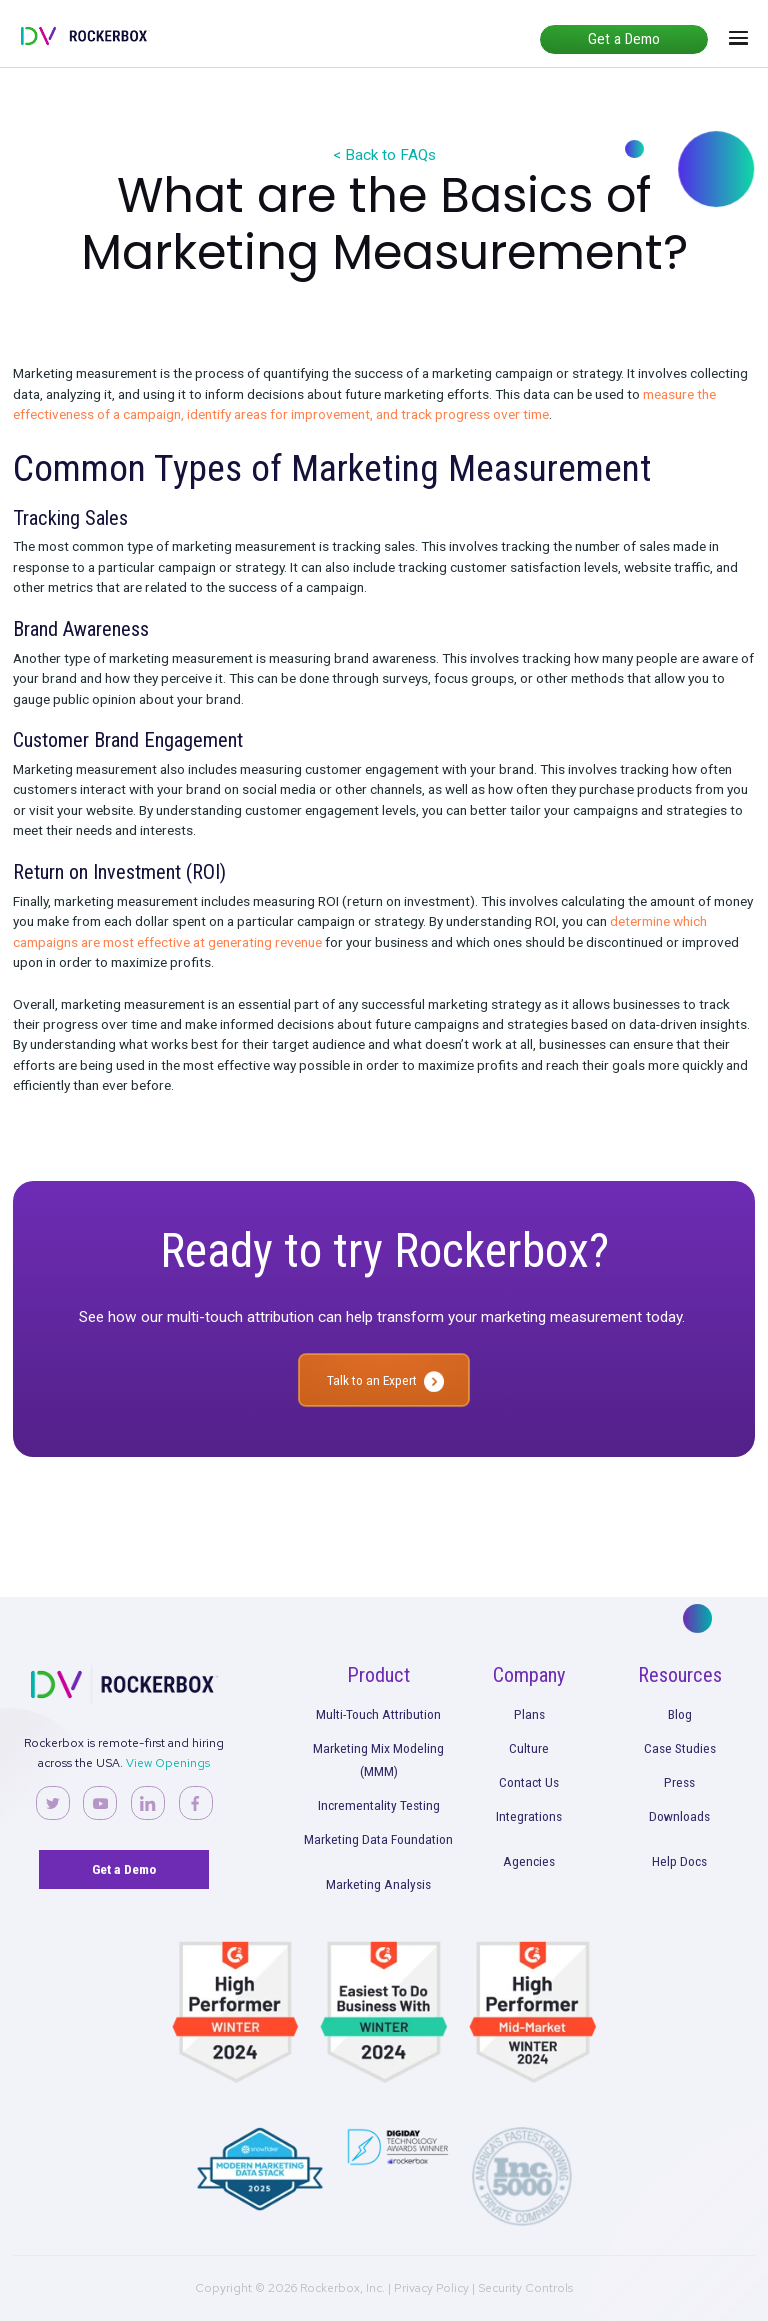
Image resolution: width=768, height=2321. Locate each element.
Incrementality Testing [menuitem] (379, 1805)
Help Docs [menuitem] (679, 1861)
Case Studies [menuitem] (680, 1748)
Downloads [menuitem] (679, 1816)
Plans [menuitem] (529, 1714)
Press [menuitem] (679, 1782)
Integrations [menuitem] (529, 1816)
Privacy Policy (431, 2288)
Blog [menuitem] (680, 1714)
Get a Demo (624, 39)
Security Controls (525, 2288)
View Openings (168, 1763)
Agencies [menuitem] (529, 1861)
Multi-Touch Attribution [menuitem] (378, 1714)
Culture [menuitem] (529, 1748)
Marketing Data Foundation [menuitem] (378, 1839)
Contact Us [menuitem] (529, 1782)
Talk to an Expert (372, 1380)
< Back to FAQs (384, 155)
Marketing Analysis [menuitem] (378, 1884)
